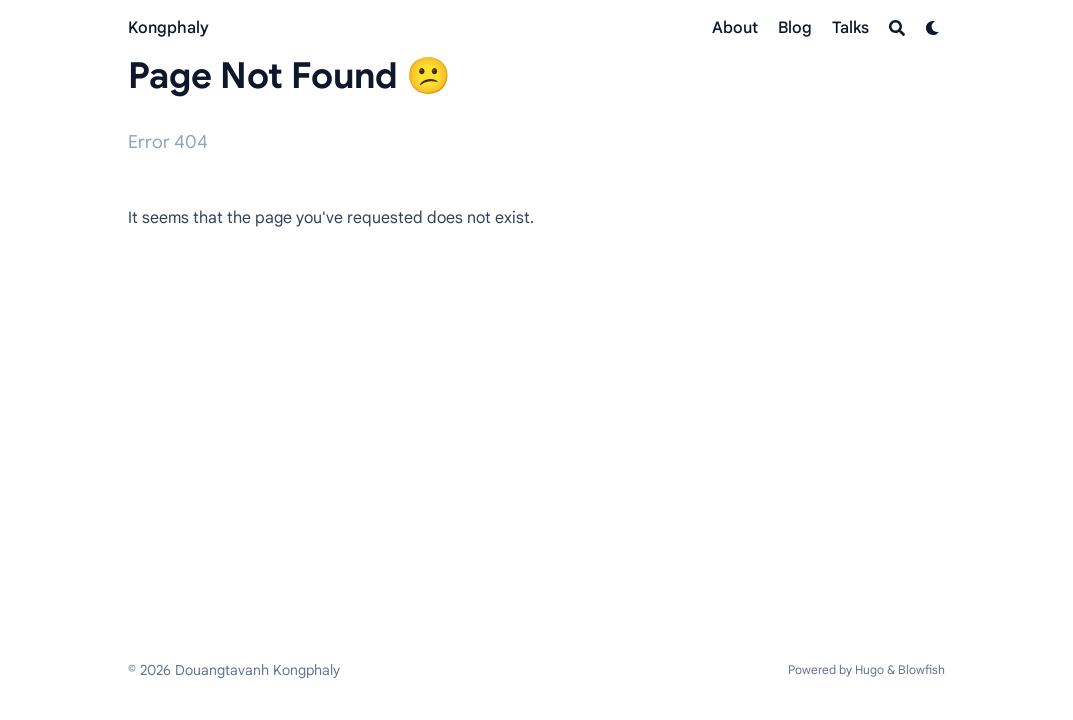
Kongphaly (168, 28)
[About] (735, 28)
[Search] (897, 28)
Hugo (869, 669)
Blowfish (921, 669)
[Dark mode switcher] (933, 28)
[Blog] (795, 28)
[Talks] (850, 28)
